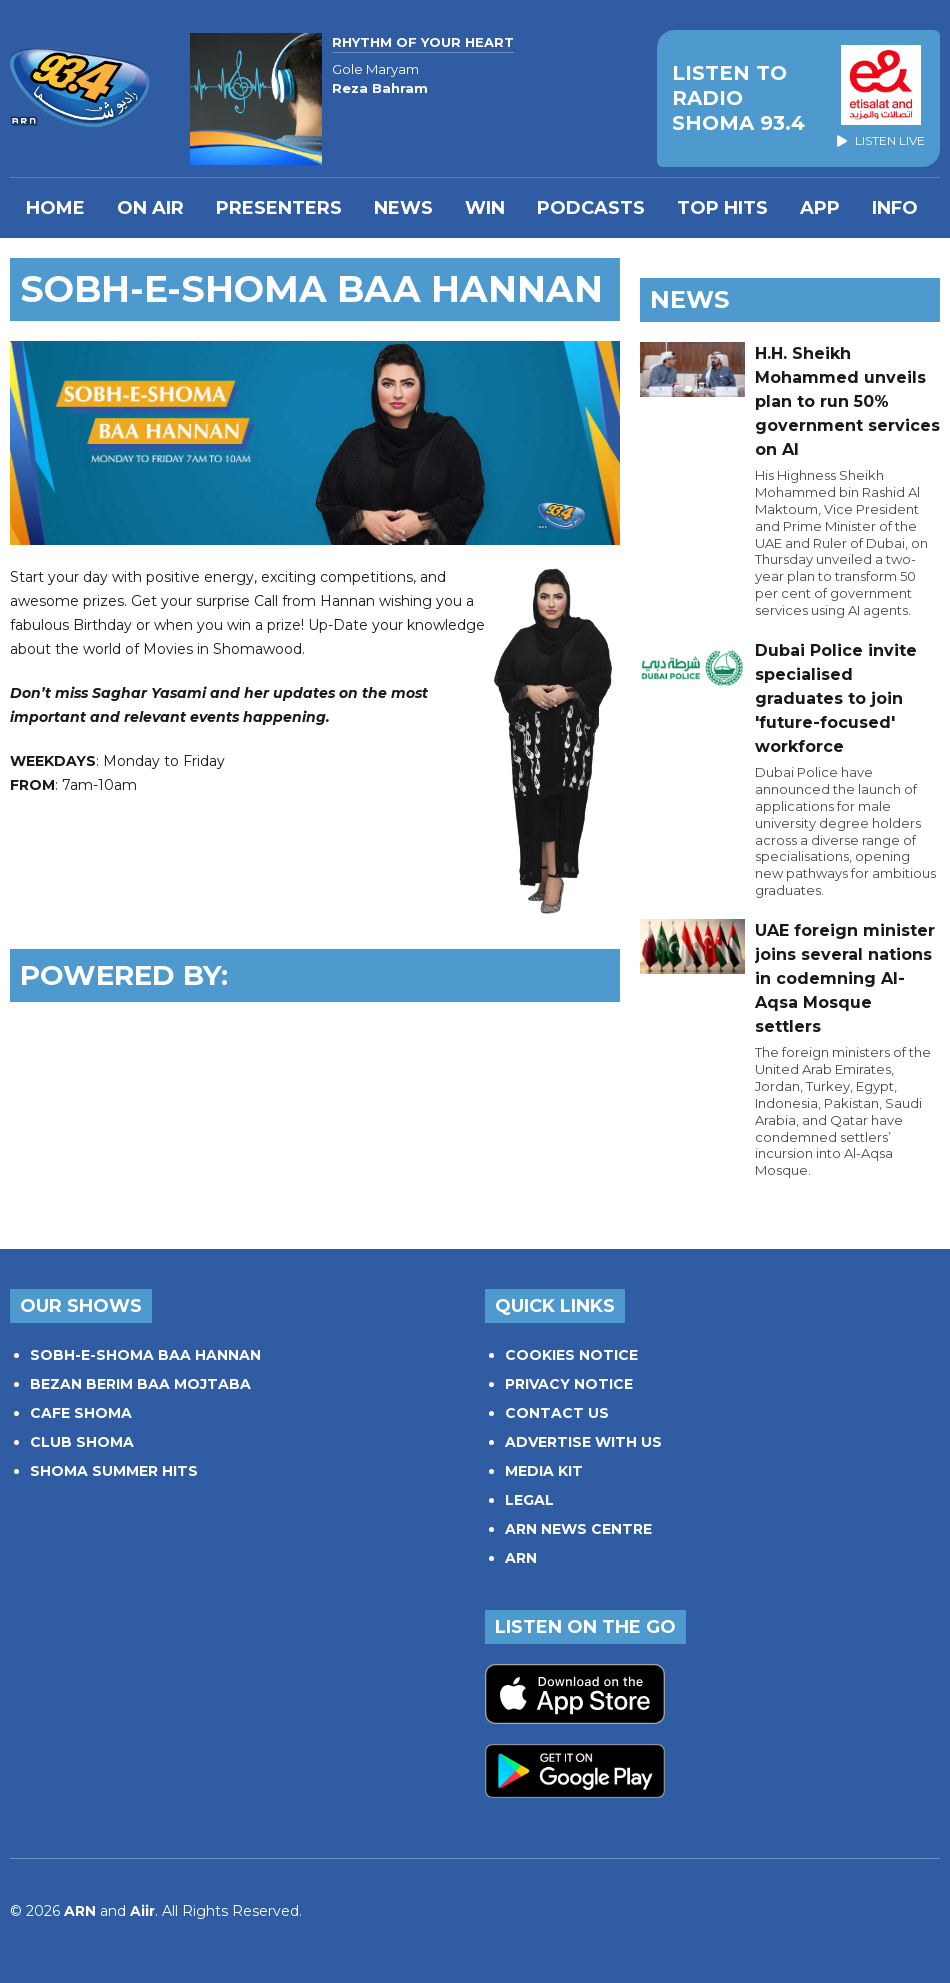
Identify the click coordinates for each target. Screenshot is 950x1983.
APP (820, 208)
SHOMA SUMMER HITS (114, 1471)
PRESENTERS (279, 208)
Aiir (142, 1911)
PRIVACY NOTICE (569, 1384)
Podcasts (591, 208)
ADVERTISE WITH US (583, 1442)
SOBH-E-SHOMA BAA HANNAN (145, 1355)
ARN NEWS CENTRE (578, 1529)
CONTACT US (557, 1413)
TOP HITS (722, 208)
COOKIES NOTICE (571, 1355)
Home (55, 208)
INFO (895, 208)
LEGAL (529, 1500)
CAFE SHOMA (81, 1413)
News (403, 208)
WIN (485, 208)
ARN (521, 1558)
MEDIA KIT (544, 1471)
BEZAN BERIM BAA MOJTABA (140, 1384)
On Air (150, 208)
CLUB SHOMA (82, 1442)
